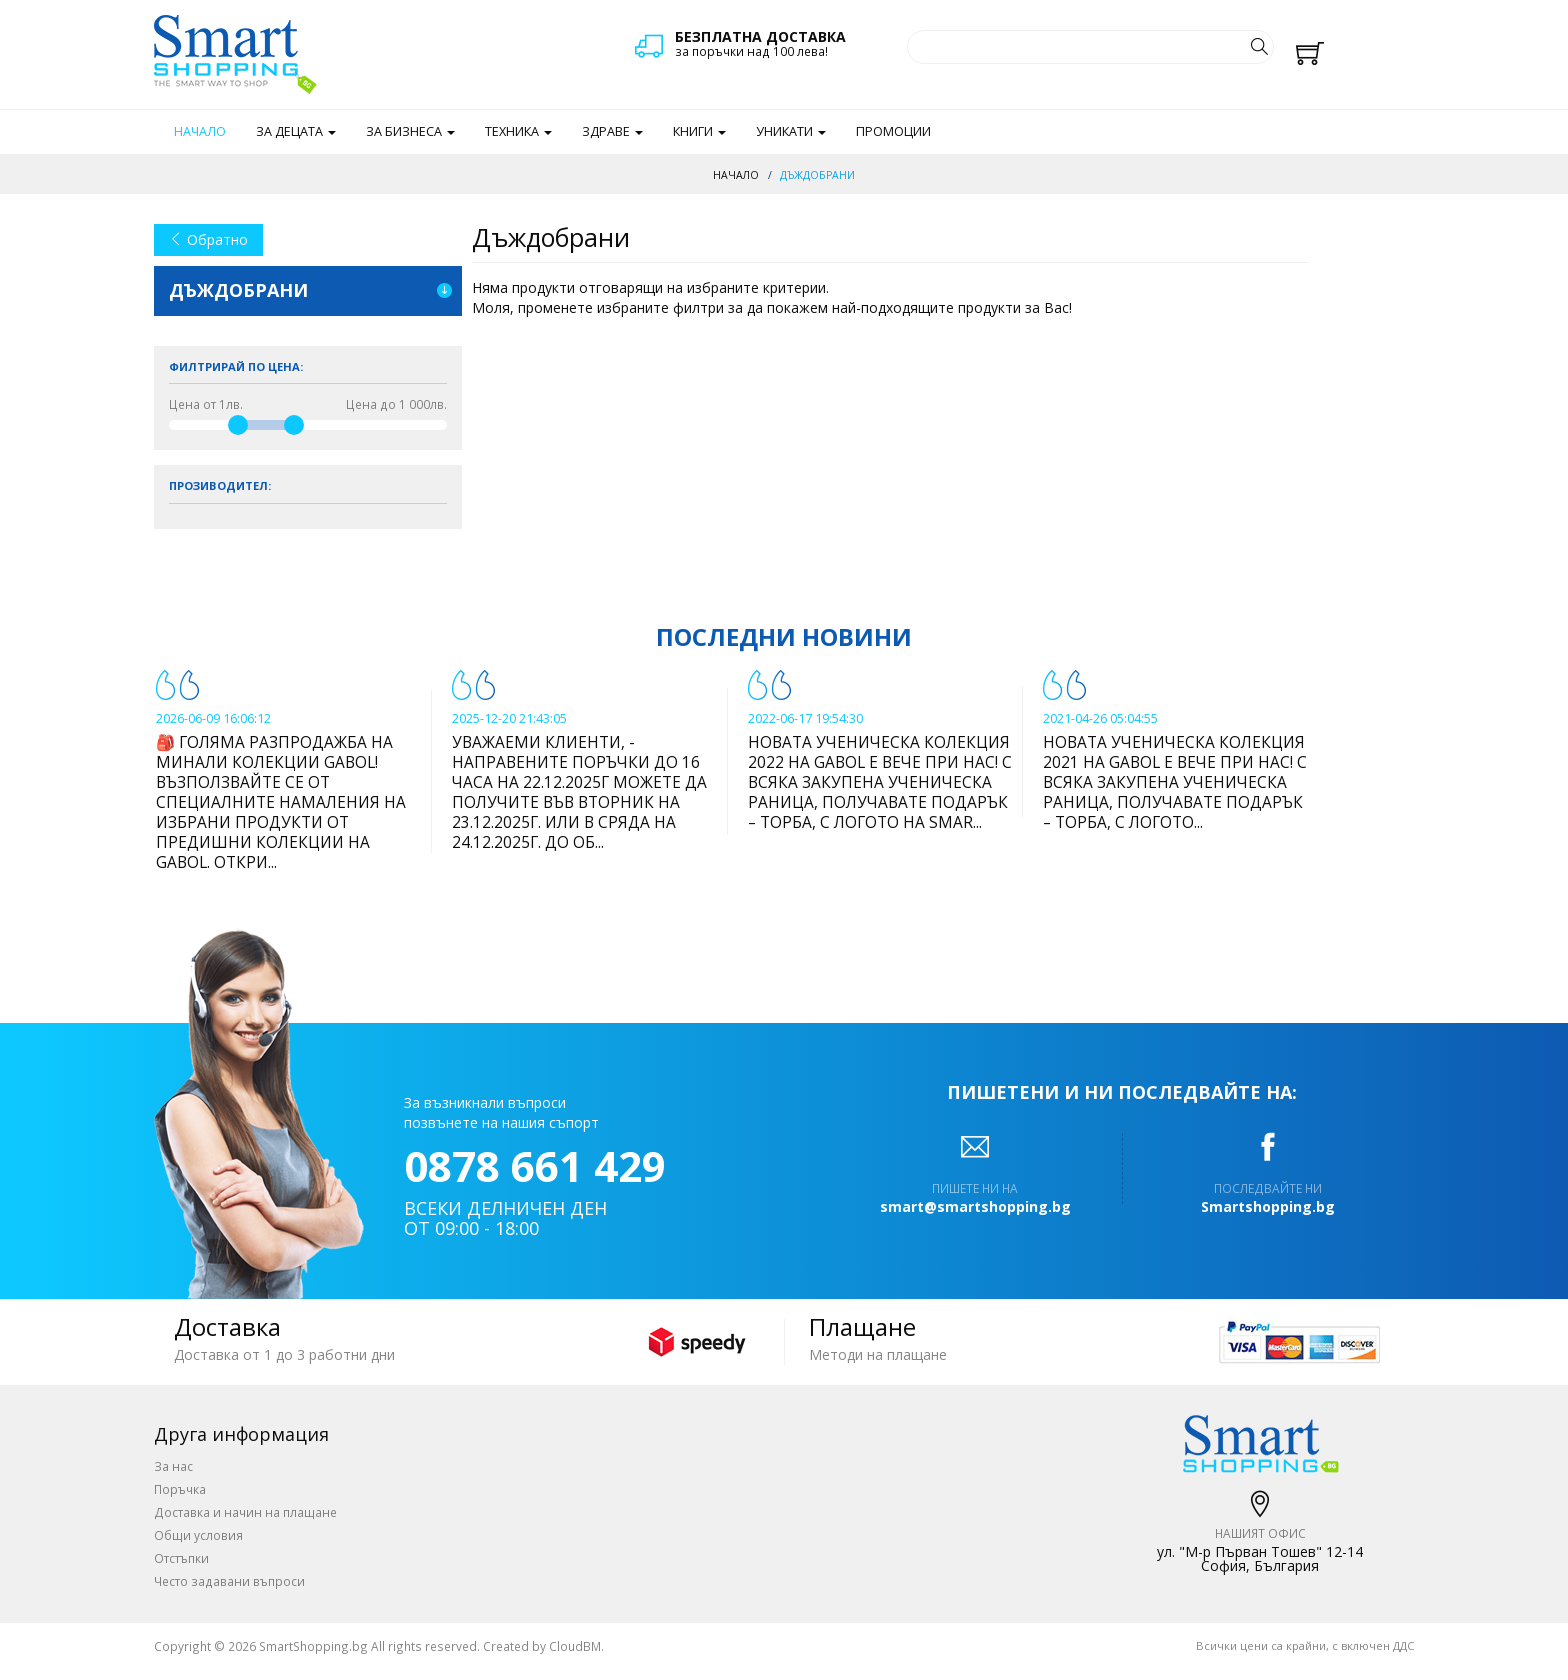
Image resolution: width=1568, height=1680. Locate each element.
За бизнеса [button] (410, 131)
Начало (200, 131)
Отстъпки (181, 1558)
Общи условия (198, 1535)
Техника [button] (518, 131)
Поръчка (180, 1489)
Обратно (208, 239)
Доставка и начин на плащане (245, 1512)
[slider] (238, 425)
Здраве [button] (612, 131)
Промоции (893, 131)
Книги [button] (699, 131)
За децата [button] (296, 131)
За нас (173, 1466)
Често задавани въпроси (229, 1581)
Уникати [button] (791, 131)
